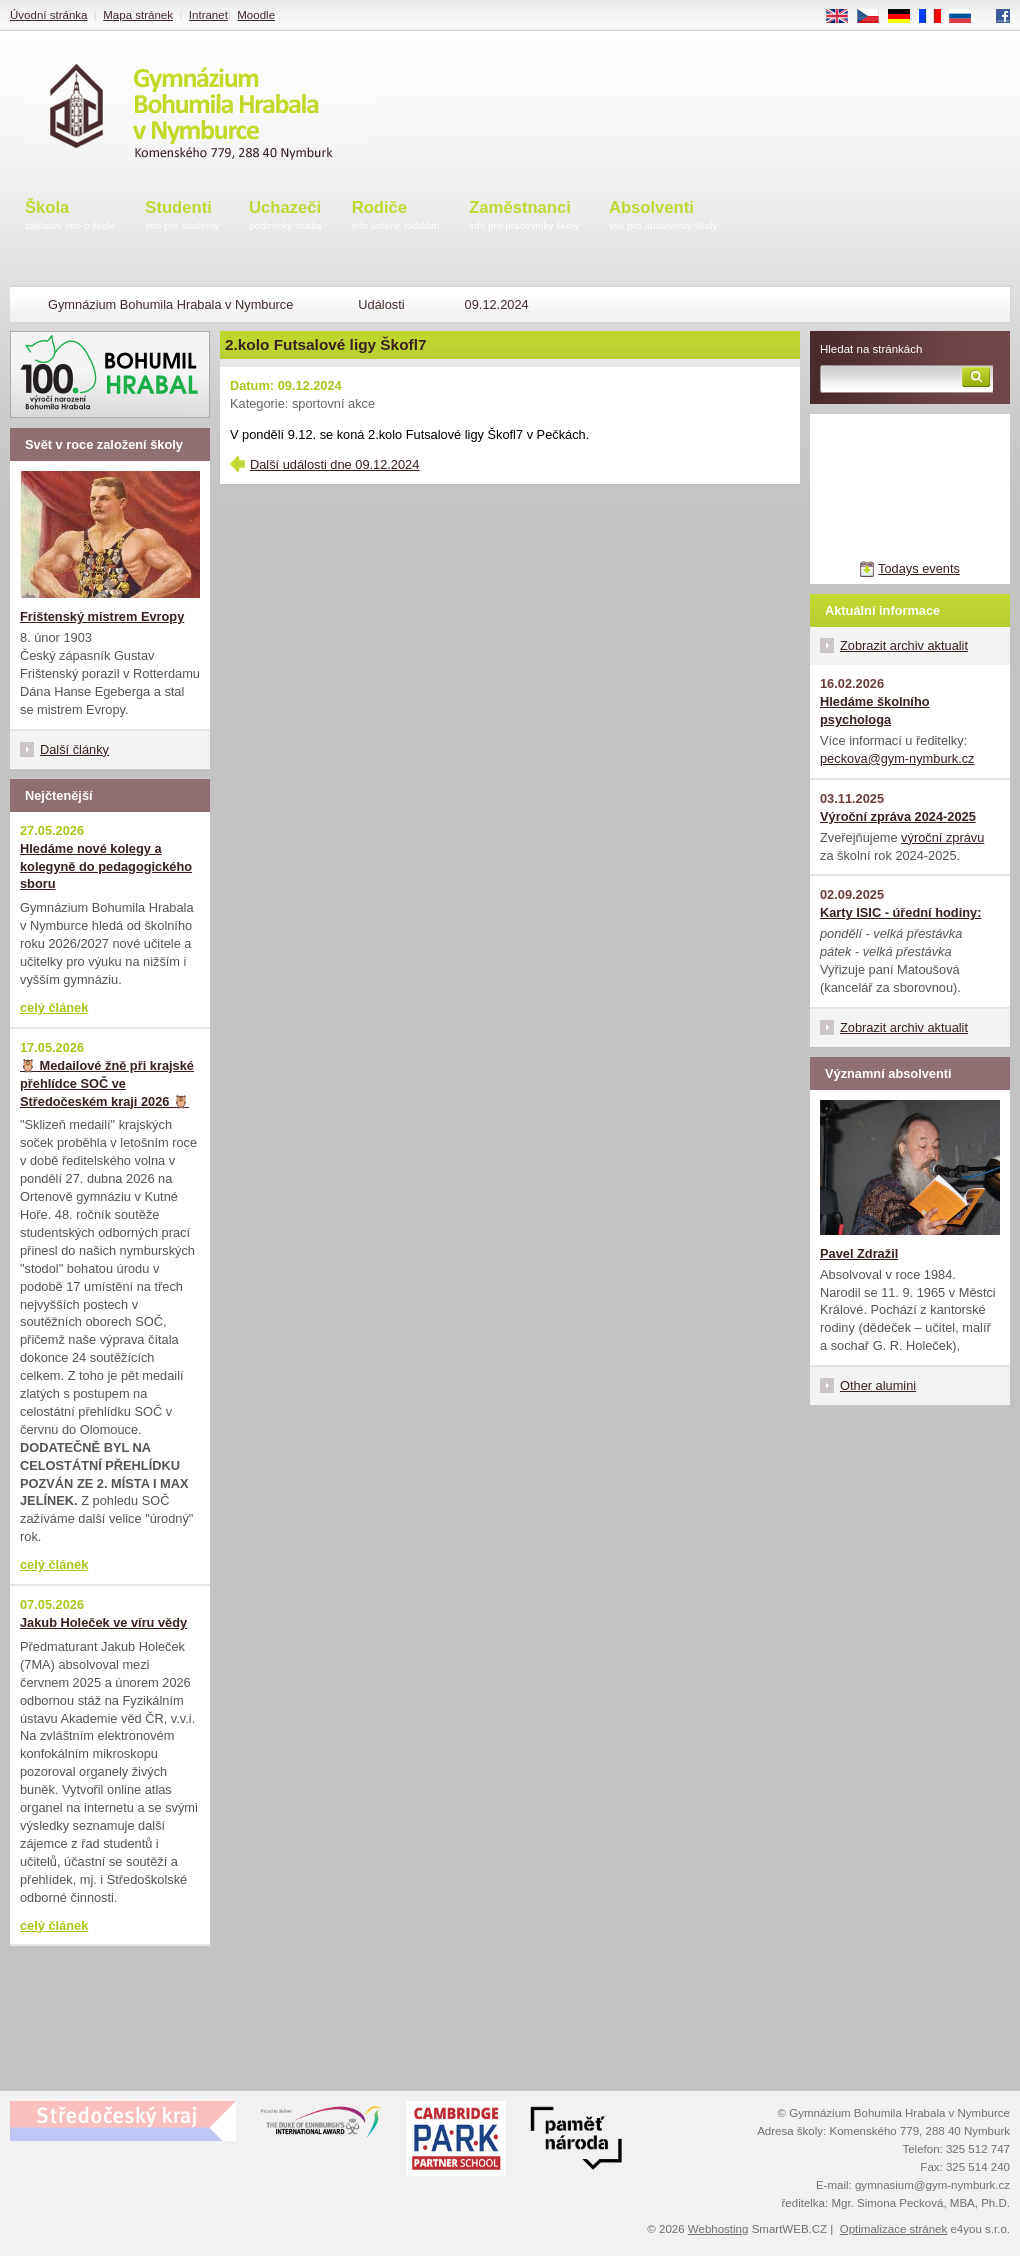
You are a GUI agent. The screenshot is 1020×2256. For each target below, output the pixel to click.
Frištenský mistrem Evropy (102, 616)
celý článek (54, 1007)
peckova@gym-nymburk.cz (897, 758)
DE (906, 17)
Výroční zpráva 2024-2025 (898, 816)
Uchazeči (285, 216)
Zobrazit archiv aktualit (904, 645)
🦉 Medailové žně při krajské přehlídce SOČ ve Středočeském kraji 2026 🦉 (107, 1083)
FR (936, 17)
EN (844, 17)
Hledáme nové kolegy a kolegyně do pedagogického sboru (106, 866)
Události (381, 304)
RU (967, 17)
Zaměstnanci (524, 216)
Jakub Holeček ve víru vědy (103, 1622)
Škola (70, 216)
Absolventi (663, 216)
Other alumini (878, 1385)
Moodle (256, 15)
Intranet (208, 15)
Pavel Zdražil (859, 1253)
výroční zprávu (942, 837)
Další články (74, 749)
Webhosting (718, 2229)
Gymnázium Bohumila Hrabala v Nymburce (170, 304)
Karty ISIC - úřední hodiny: (900, 912)
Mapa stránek (138, 15)
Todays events (919, 568)
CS (875, 17)
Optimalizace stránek (894, 2229)
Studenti (182, 216)
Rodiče (396, 216)
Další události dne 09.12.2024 (334, 464)
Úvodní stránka (48, 15)
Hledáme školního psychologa (875, 710)
